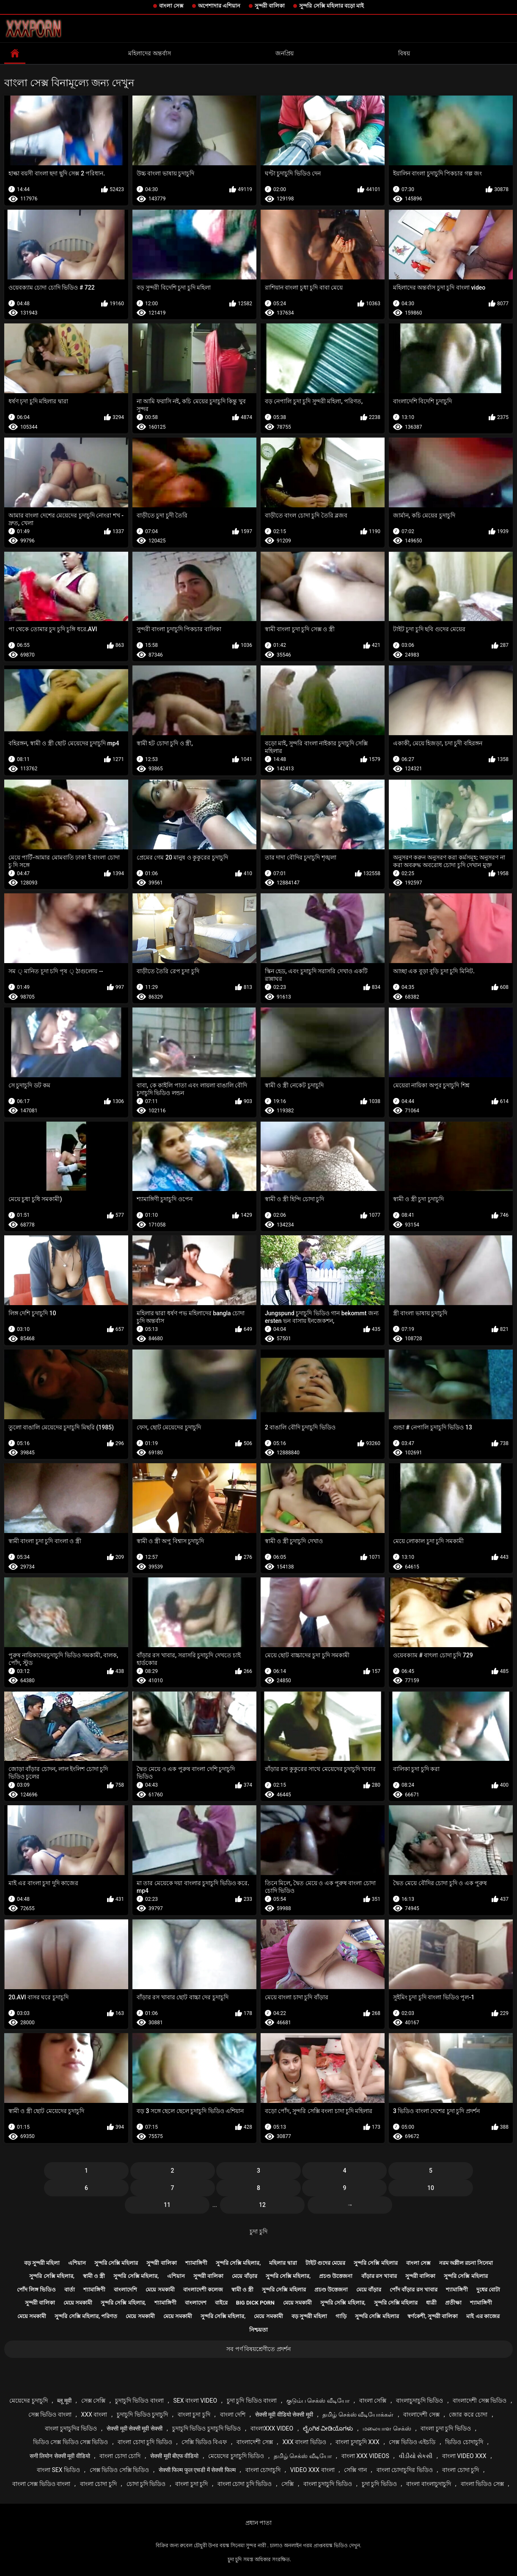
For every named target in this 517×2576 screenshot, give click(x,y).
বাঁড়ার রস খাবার (379, 2276)
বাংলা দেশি (232, 2414)
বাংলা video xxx (464, 2456)
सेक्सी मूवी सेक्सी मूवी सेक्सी (134, 2428)
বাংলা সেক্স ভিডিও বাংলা (41, 2483)
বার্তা (69, 2289)
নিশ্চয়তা (258, 2330)
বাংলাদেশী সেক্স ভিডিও (479, 2400)
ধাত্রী (431, 2303)
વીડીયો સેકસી (415, 2456)
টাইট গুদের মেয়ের (325, 2263)
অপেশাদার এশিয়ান (219, 6)
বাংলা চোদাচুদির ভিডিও (405, 2469)
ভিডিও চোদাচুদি (464, 2442)
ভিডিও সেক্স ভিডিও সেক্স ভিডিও (70, 2442)
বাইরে (221, 2303)
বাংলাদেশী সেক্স (421, 2414)
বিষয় (404, 53)
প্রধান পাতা (258, 2522)
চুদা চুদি (258, 2231)
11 (167, 2204)
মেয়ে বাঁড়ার (244, 2276)
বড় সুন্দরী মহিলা (42, 2263)
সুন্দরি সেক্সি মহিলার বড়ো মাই (331, 6)
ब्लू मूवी (64, 2400)
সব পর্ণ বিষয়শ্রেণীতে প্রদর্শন (258, 2349)
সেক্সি (287, 2483)
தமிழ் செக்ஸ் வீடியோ (303, 2456)
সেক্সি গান (355, 2469)
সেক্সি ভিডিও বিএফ (204, 2442)
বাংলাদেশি (125, 2289)
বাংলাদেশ (195, 2303)
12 (262, 2204)
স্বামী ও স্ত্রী (94, 2276)
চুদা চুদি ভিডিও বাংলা (252, 2400)
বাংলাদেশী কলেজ (203, 2289)
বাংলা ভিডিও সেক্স (482, 2483)
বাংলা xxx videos (365, 2456)
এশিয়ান (77, 2263)
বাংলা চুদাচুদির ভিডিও (71, 2428)
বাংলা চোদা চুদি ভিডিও (145, 2442)
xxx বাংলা (94, 2414)
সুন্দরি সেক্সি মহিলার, (238, 2263)
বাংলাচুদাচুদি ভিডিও (419, 2400)
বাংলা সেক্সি (372, 2400)
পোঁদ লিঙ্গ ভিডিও (36, 2289)
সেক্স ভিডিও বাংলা (50, 2414)
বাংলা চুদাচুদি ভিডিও (327, 2483)
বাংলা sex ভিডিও (58, 2469)
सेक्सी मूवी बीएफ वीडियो (174, 2456)
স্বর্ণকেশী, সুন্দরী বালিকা (432, 2316)
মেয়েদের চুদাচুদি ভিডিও (236, 2456)
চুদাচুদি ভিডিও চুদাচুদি (142, 2414)
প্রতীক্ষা (453, 2303)
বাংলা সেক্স (171, 6)
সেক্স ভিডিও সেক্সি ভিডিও (119, 2469)
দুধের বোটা (488, 2289)
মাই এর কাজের (482, 2316)
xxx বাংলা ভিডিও (304, 2442)
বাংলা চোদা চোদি (119, 2456)
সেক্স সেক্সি (93, 2400)
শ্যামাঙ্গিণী (196, 2263)
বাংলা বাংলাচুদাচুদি (428, 2483)
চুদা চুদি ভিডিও (379, 2483)
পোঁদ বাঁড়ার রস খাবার (413, 2289)
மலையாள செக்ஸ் (387, 2428)
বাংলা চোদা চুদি (460, 2469)
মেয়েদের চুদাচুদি (28, 2400)
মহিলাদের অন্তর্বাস (149, 53)
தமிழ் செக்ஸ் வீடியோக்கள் (357, 2414)
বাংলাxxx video (271, 2428)
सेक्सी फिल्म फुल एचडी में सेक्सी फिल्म (197, 2469)
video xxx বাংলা (312, 2469)
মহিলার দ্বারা (283, 2263)
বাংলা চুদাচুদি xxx (357, 2442)
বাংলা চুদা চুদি (194, 2414)
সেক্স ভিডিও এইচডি (412, 2442)
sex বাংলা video (195, 2400)
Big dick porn (255, 2303)
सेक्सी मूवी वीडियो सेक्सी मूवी (284, 2414)
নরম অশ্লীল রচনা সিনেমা (466, 2263)
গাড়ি (341, 2316)
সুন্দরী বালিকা (270, 6)
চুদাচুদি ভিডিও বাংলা (139, 2400)
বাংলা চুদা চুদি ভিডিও (445, 2428)
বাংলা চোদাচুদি (262, 2469)
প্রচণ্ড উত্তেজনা (335, 2276)
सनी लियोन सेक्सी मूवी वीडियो (60, 2456)
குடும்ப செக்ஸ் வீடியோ (317, 2400)
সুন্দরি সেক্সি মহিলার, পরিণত (86, 2316)
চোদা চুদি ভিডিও (146, 2483)
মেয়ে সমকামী (160, 2289)
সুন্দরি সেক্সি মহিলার (116, 2263)
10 (430, 2188)
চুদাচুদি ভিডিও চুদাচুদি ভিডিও (206, 2428)
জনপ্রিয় (284, 53)
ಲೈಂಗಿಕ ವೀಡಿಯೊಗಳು (328, 2428)
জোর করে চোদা (468, 2414)
